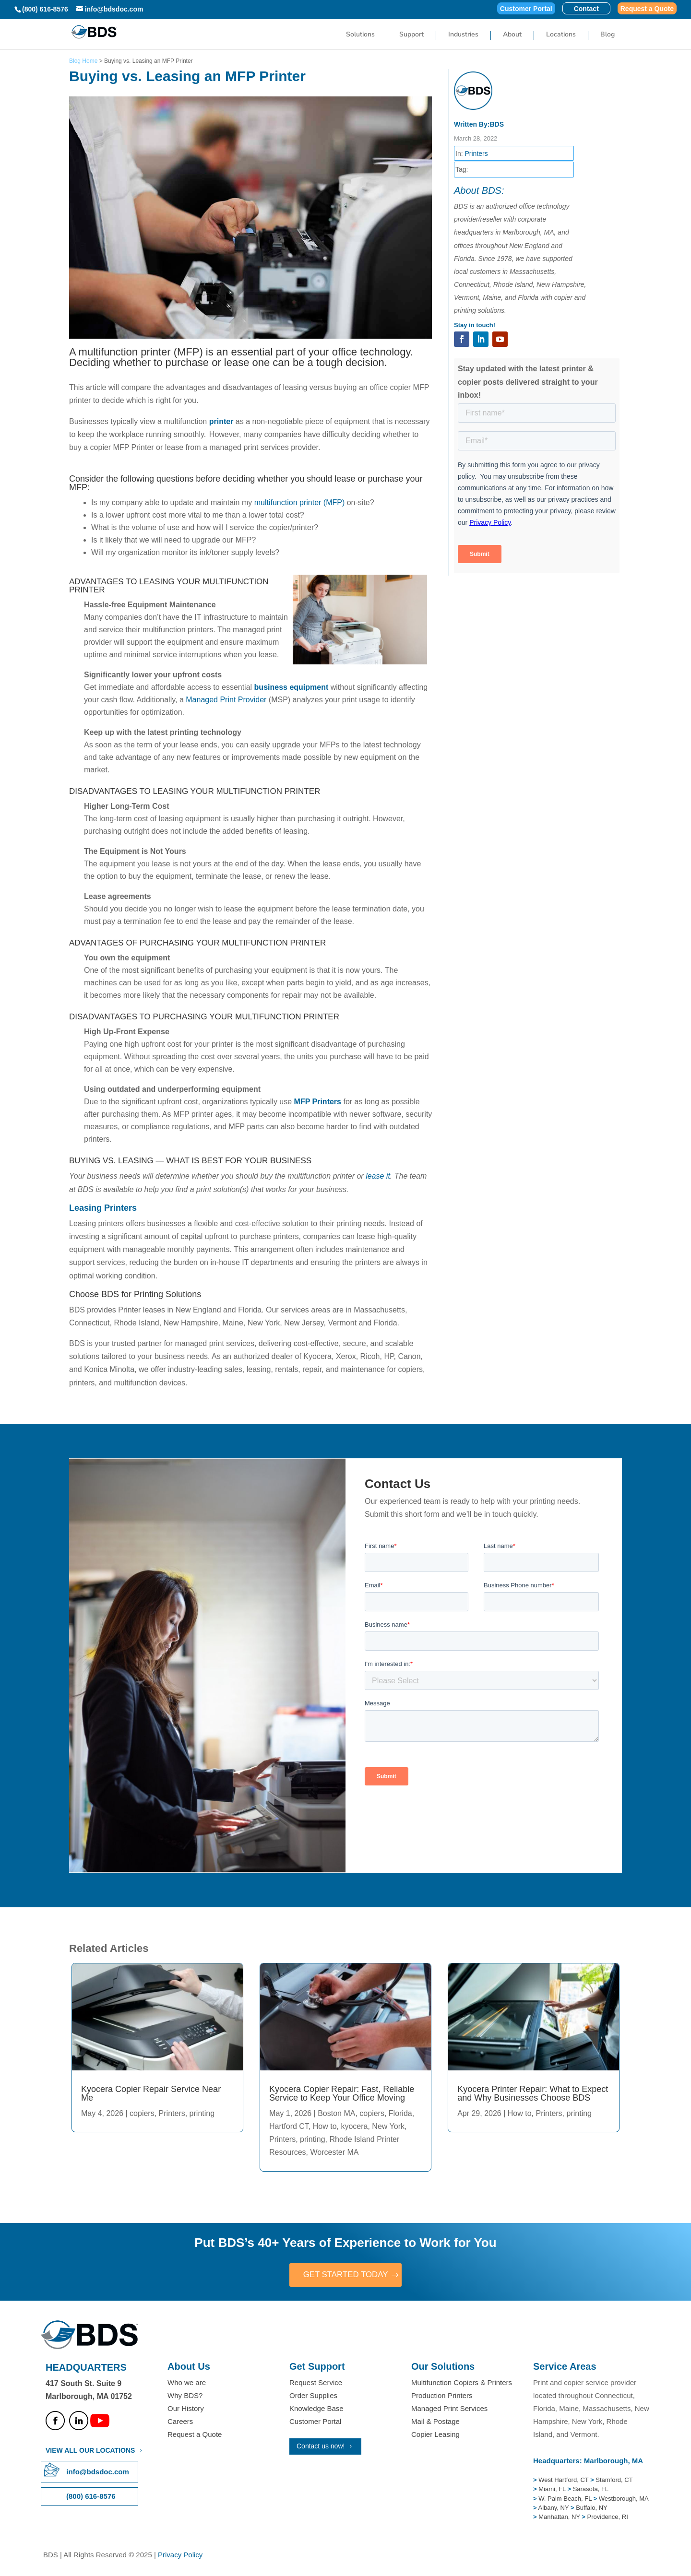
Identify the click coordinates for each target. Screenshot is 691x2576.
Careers (180, 2422)
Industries (463, 35)
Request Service (315, 2383)
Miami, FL (552, 2489)
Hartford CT (289, 2126)
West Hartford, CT (563, 2480)
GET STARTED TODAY (345, 2275)
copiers (142, 2113)
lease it (378, 1176)
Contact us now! (321, 2447)
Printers (476, 153)
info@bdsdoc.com (97, 2473)
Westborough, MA (622, 2499)
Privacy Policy (180, 2556)
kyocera (354, 2126)
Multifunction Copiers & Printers (461, 2383)
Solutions (360, 35)
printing (202, 2113)
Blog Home (83, 61)
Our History (185, 2409)
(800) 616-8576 (45, 9)
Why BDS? (185, 2396)
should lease (331, 479)
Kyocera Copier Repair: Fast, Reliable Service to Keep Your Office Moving (341, 2093)
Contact (586, 8)
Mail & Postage (435, 2422)
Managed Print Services (449, 2409)
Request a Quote (647, 8)
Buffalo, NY (592, 2508)
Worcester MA (334, 2152)
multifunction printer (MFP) (299, 502)
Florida (400, 2113)
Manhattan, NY (560, 2517)
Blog (607, 35)
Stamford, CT (613, 2480)
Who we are (186, 2383)
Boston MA (336, 2113)
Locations (561, 35)
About (512, 35)
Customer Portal (526, 8)
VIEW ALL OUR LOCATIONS (90, 2451)
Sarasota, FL (590, 2489)
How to (325, 2126)
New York (388, 2126)
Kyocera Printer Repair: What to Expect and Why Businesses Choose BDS (532, 2093)
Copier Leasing (435, 2435)
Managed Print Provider (226, 700)
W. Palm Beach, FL (564, 2499)
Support (411, 35)
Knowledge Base (316, 2409)
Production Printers (442, 2396)
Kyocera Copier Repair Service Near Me (151, 2093)
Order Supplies (313, 2396)
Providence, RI (607, 2517)
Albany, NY (554, 2508)
